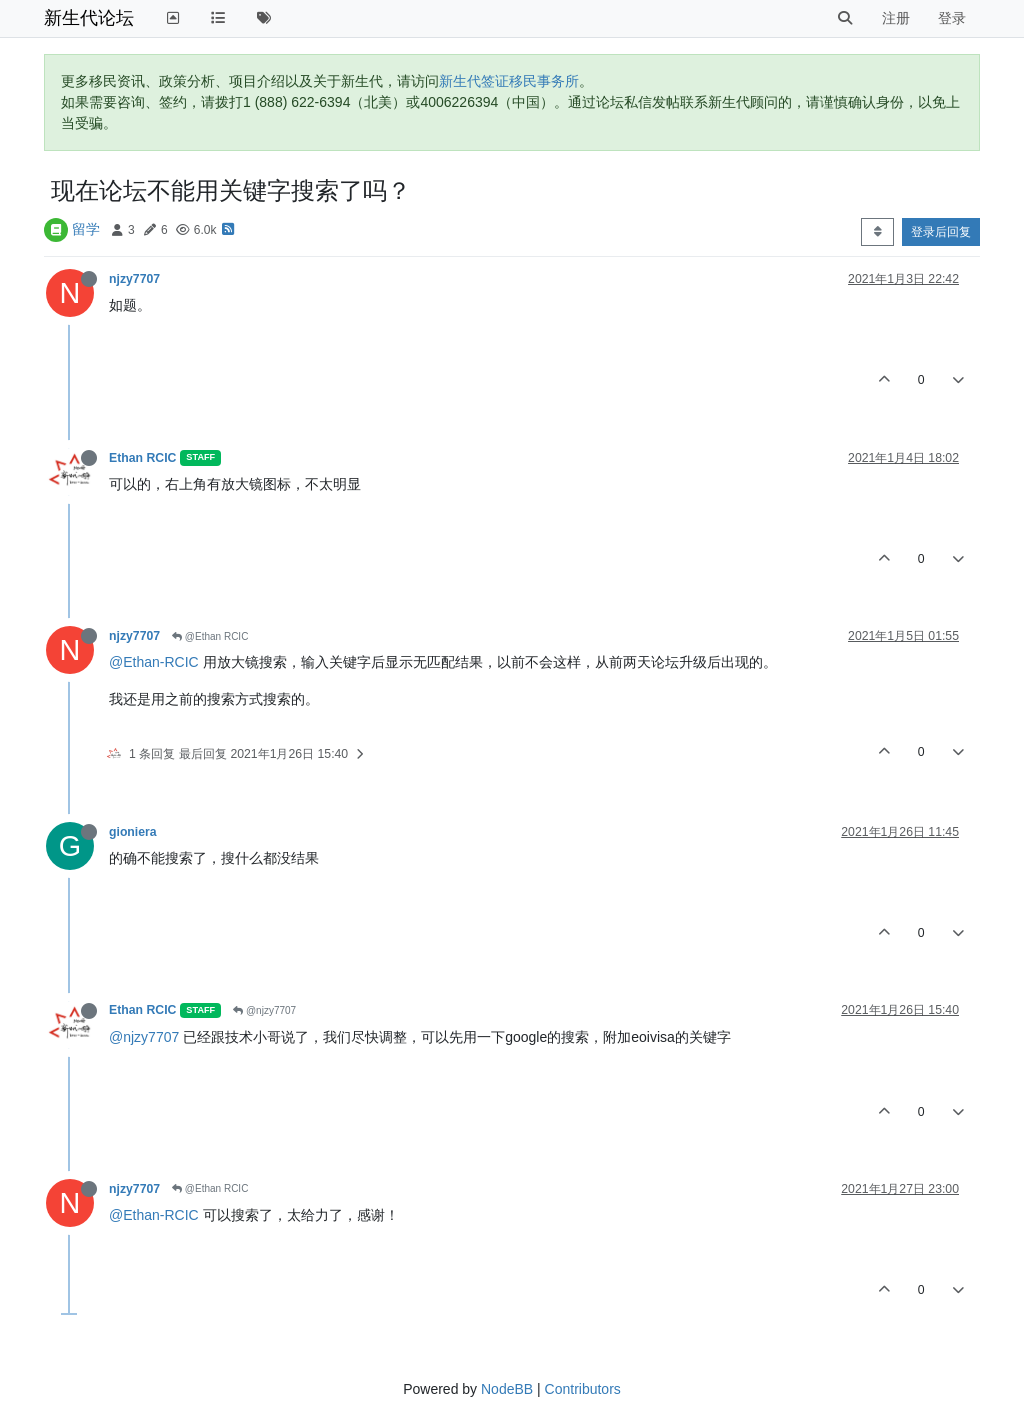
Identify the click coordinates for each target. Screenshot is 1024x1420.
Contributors (583, 1389)
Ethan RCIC (142, 458)
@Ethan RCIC (210, 636)
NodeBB (507, 1389)
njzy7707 (134, 279)
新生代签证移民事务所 (509, 81)
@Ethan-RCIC (154, 662)
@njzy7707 (264, 1010)
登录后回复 (941, 232)
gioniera (133, 832)
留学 (86, 229)
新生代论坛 (89, 18)
